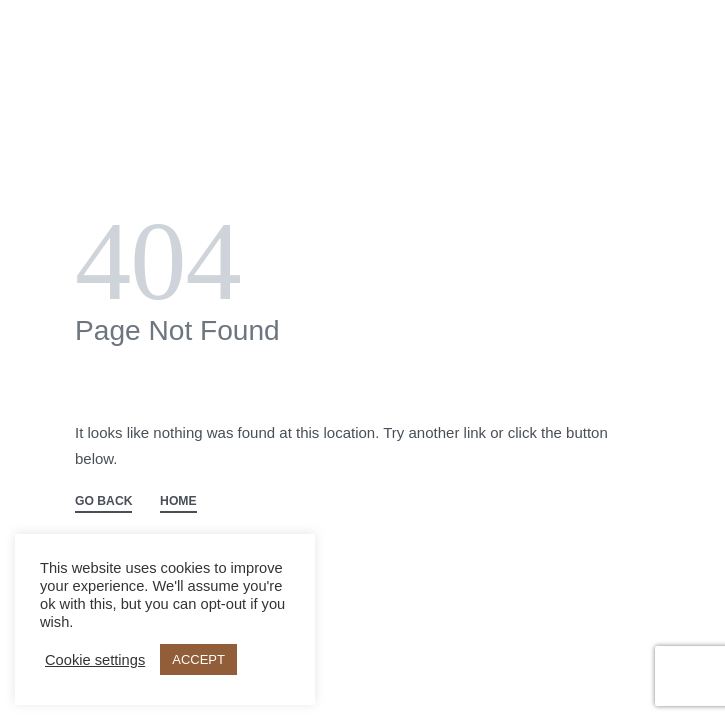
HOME (178, 501)
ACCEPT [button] (198, 659)
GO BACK (103, 501)
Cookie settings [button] (95, 660)
